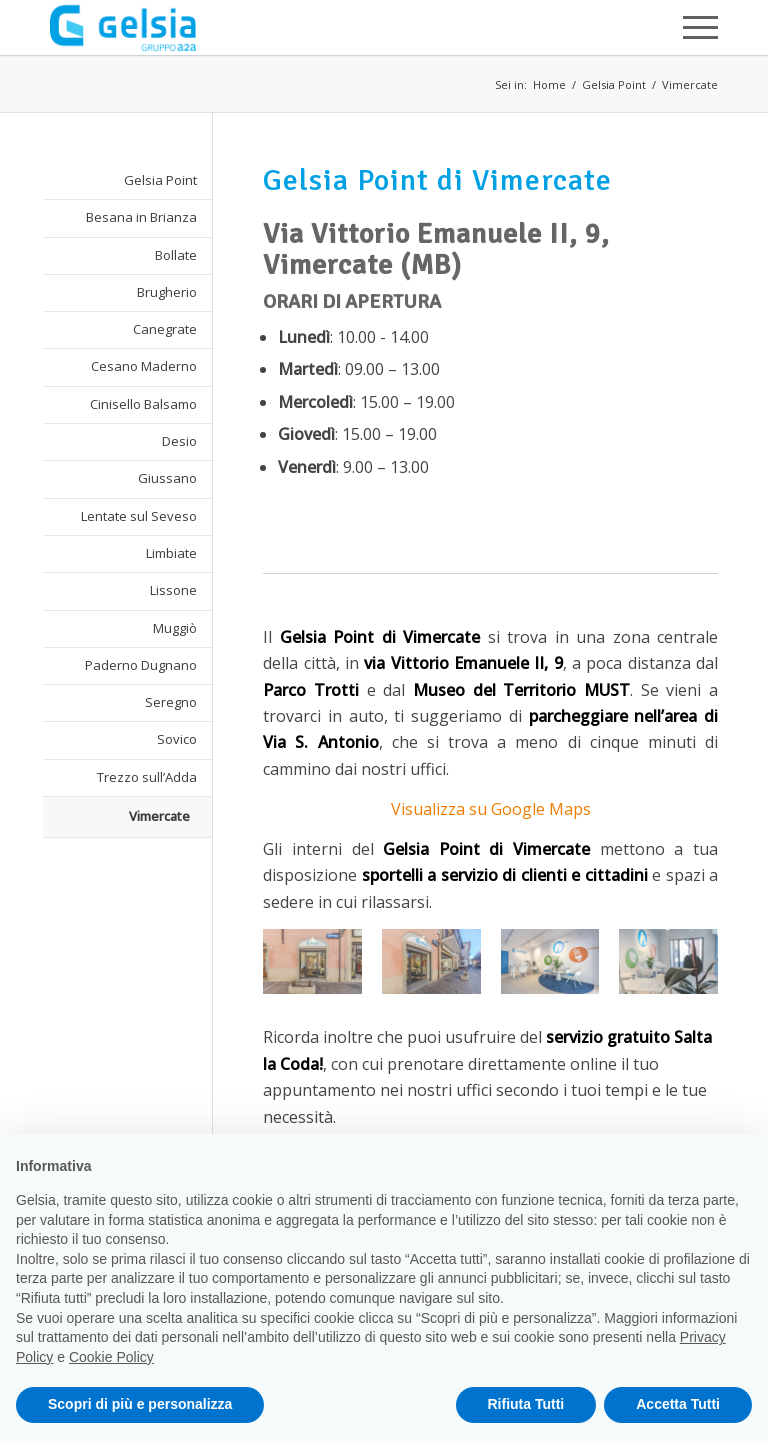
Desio (179, 441)
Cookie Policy (111, 1357)
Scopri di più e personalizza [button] (140, 1404)
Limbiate (171, 553)
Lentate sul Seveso (139, 516)
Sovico (177, 739)
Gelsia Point (614, 84)
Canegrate (165, 329)
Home (549, 84)
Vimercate (690, 84)
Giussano (167, 478)
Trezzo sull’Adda (147, 777)
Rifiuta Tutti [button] (526, 1404)
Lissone (173, 590)
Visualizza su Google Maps (491, 809)
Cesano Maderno (144, 366)
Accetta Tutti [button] (678, 1404)
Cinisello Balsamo (143, 404)
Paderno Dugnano (141, 665)
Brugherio (167, 292)
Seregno (171, 702)
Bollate (176, 255)
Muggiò (175, 628)
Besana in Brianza (141, 217)
